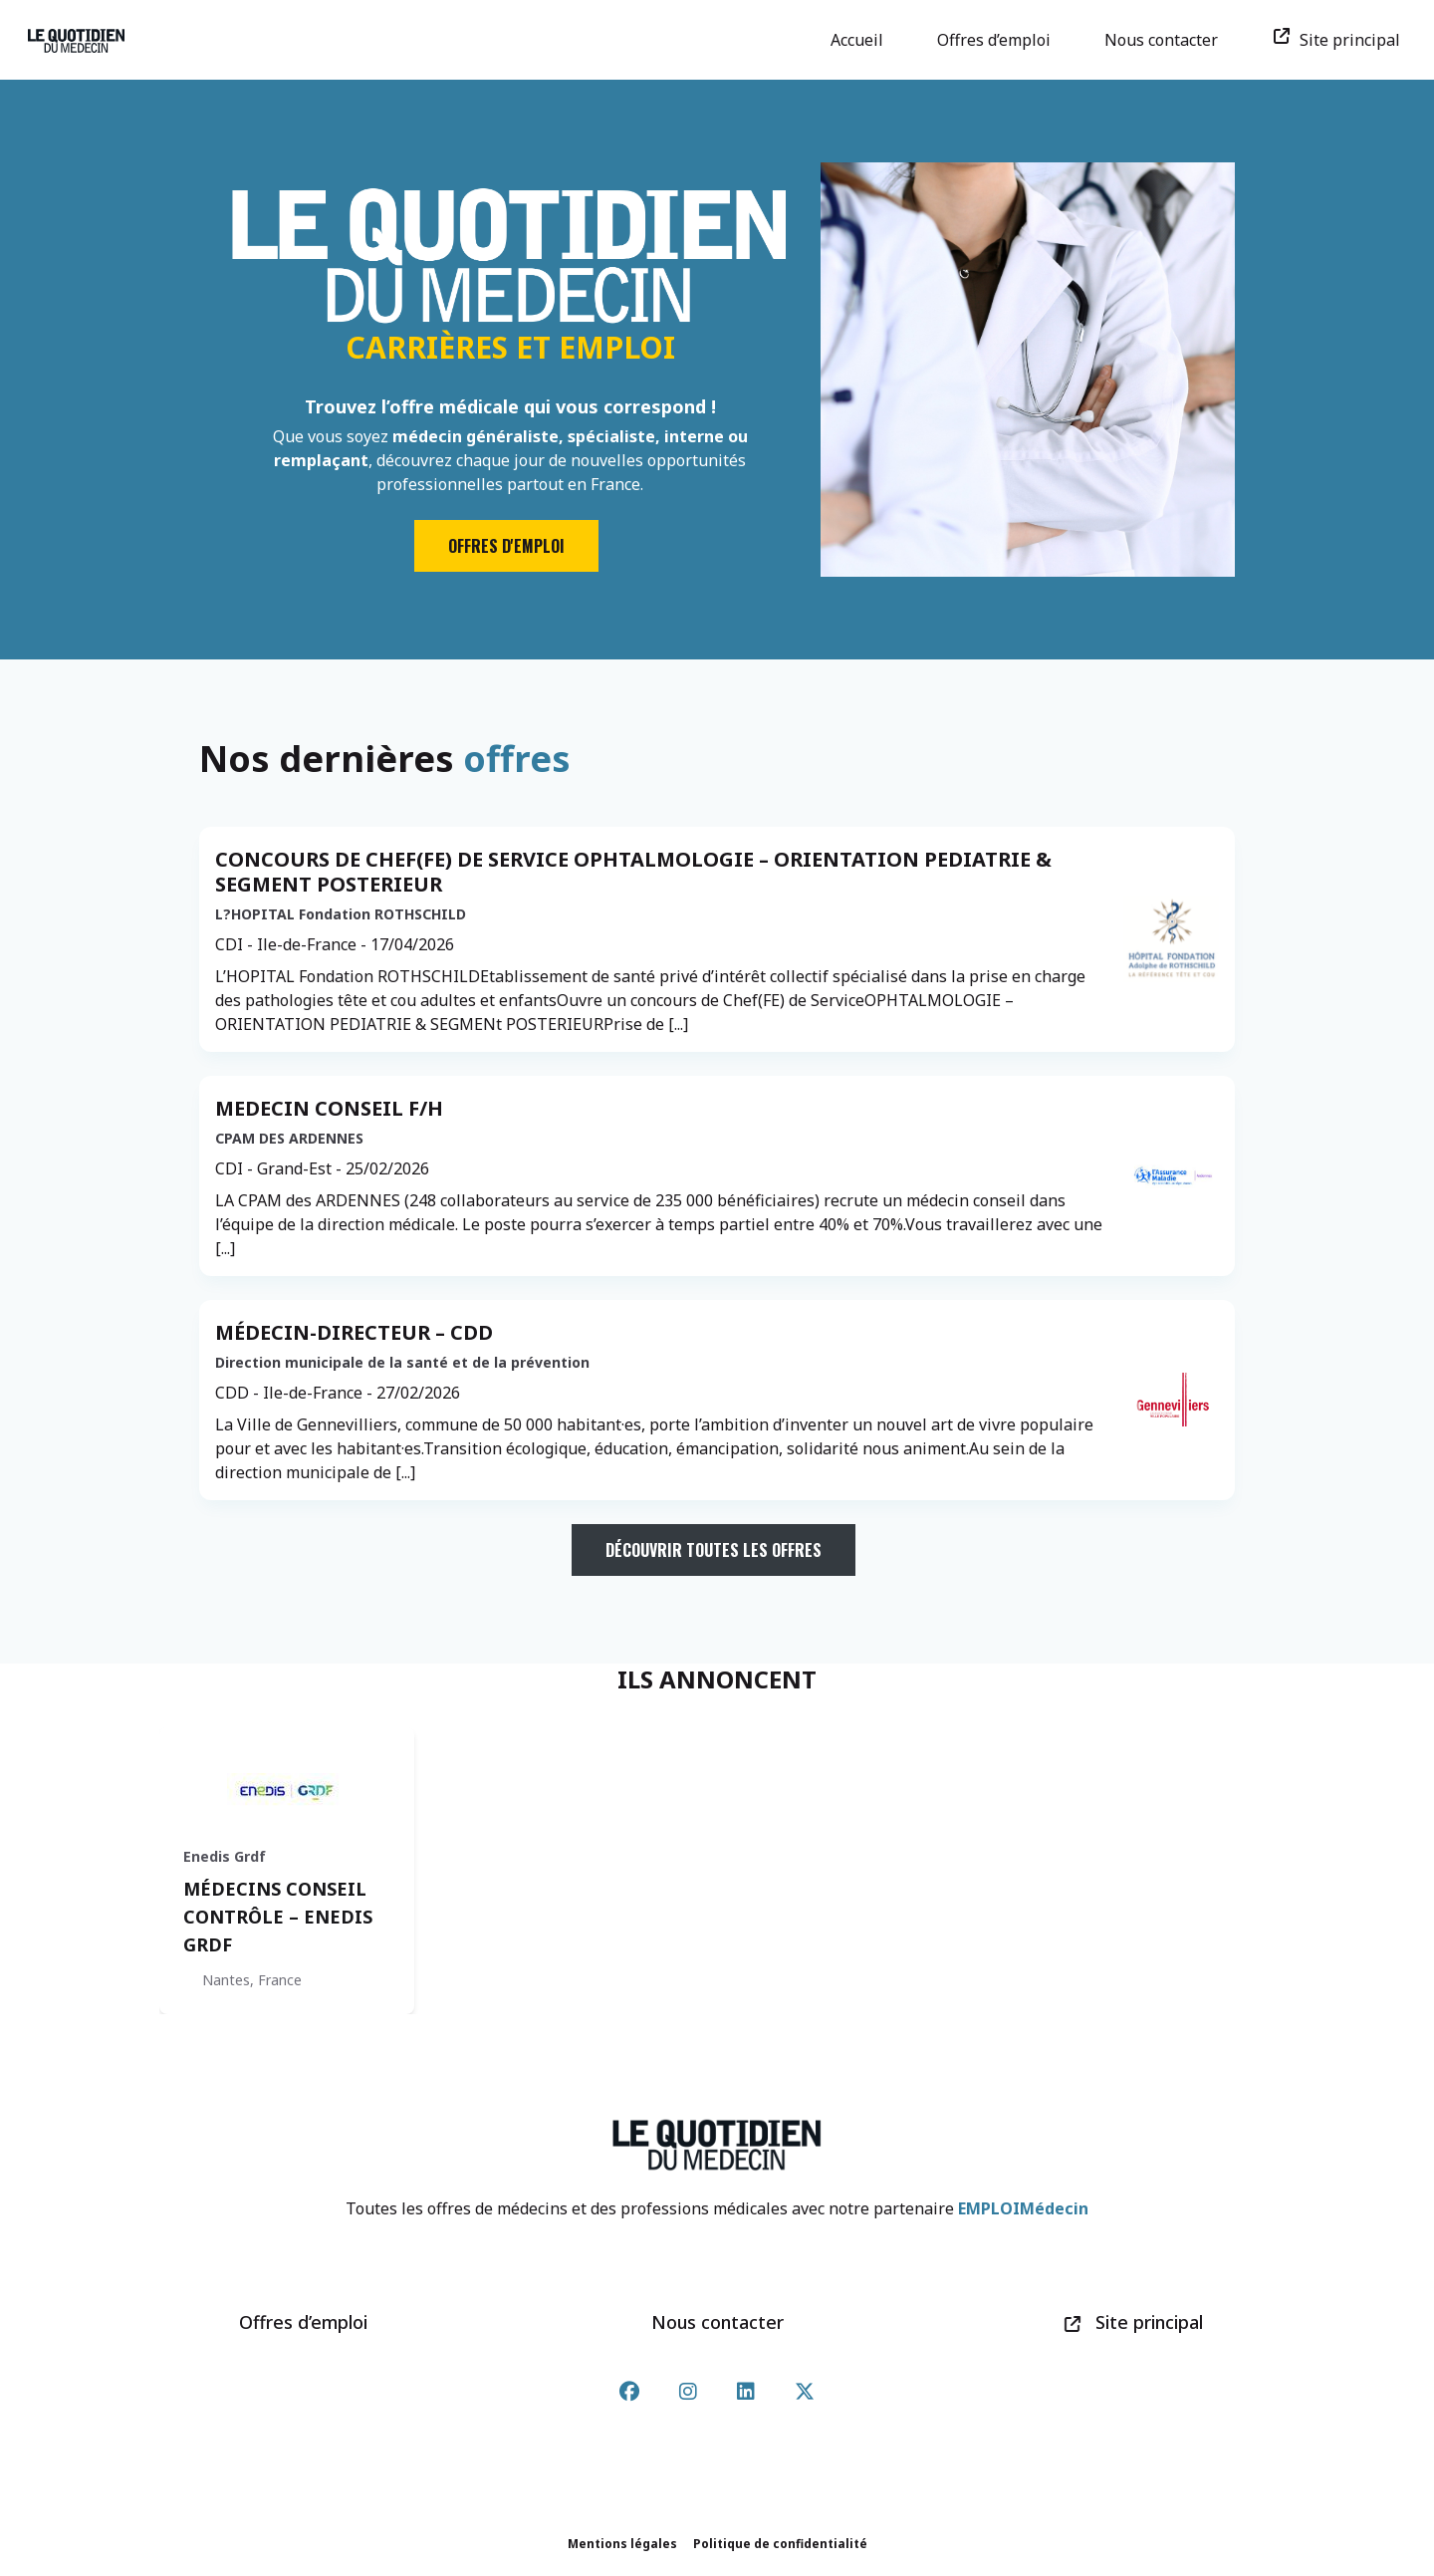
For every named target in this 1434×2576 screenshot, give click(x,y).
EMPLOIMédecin (1023, 2208)
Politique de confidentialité (780, 2543)
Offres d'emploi (506, 546)
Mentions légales (622, 2543)
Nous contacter (1168, 40)
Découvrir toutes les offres (713, 1550)
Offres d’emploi (1001, 40)
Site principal (1343, 40)
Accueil (864, 40)
